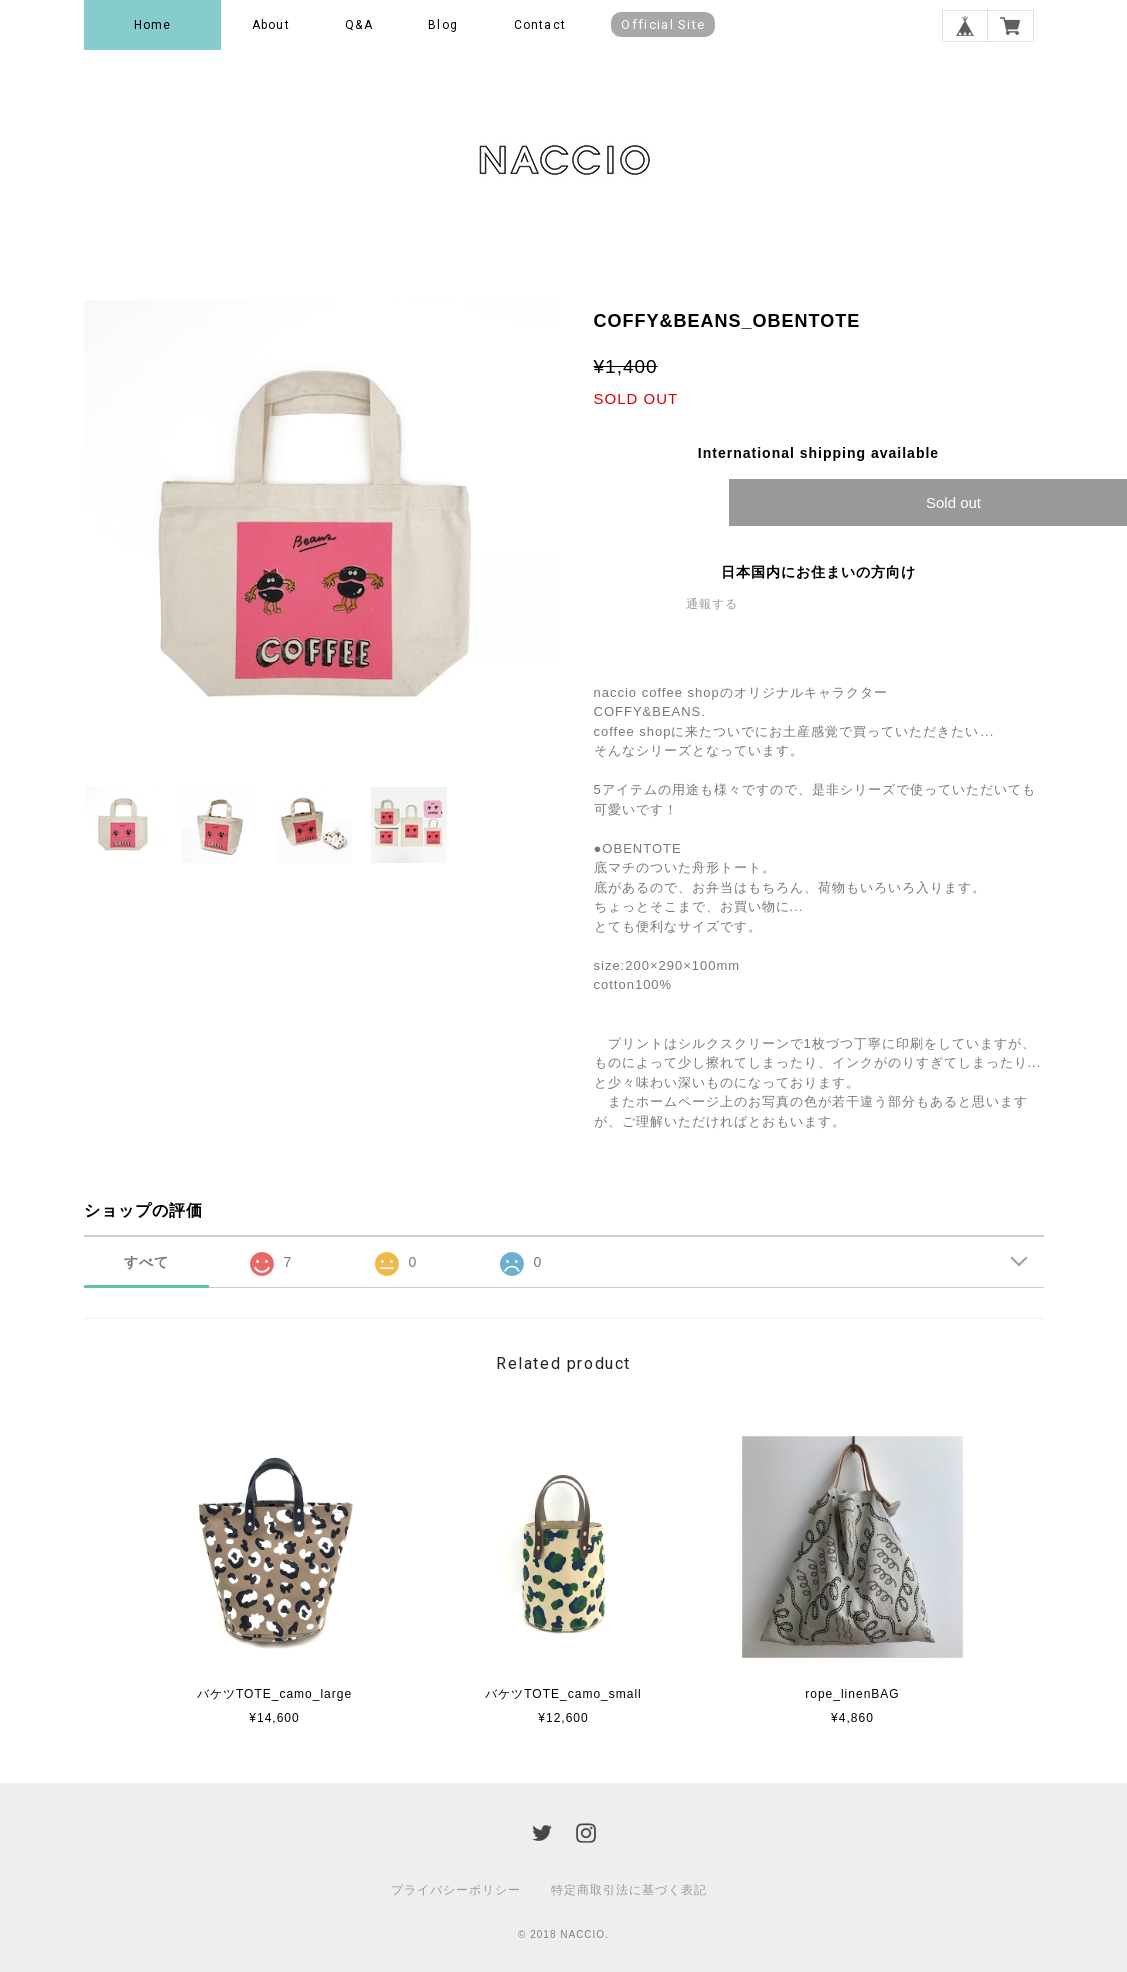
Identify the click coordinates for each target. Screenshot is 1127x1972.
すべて (146, 1262)
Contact (540, 25)
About (271, 25)
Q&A (359, 25)
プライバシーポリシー (456, 1890)
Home (153, 25)
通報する (712, 604)
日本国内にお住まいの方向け (818, 572)
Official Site (663, 24)
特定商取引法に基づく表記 (629, 1890)
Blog (443, 25)
